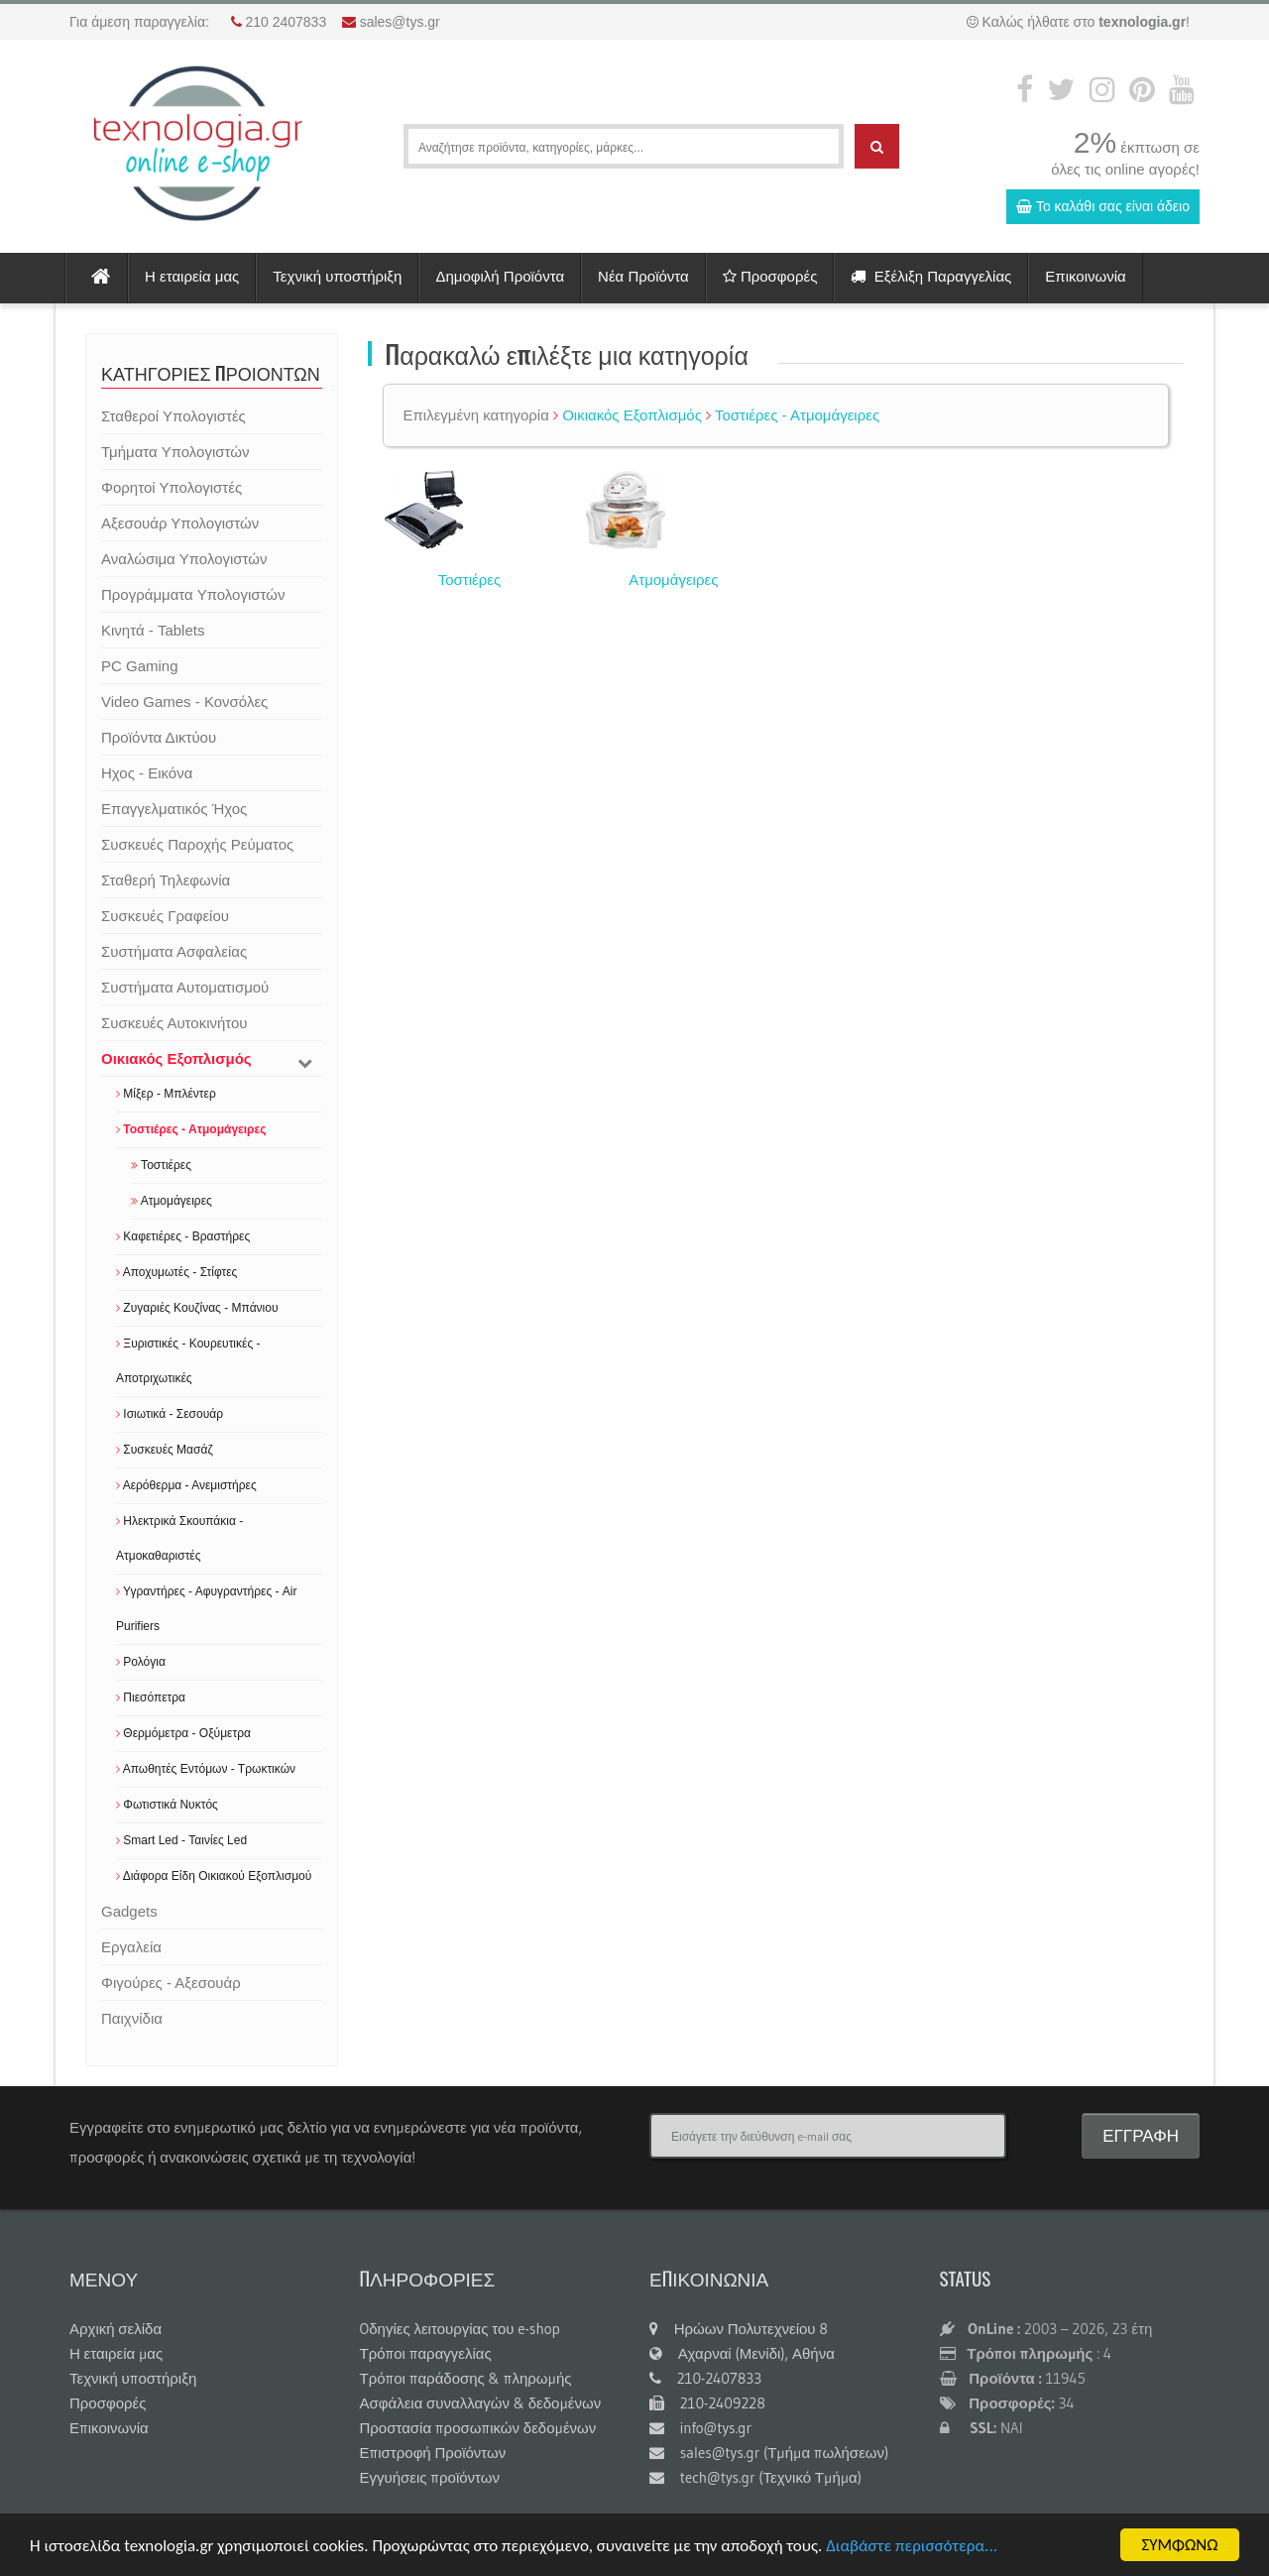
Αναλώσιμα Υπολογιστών (184, 558)
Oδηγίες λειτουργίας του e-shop (460, 2328)
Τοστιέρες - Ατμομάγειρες (191, 1129)
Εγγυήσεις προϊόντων (430, 2477)
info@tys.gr (700, 2427)
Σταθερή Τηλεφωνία (165, 880)
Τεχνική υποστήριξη (337, 276)
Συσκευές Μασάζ (164, 1450)
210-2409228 (707, 2403)
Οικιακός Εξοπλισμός (176, 1058)
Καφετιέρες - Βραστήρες (183, 1236)
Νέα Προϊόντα (643, 276)
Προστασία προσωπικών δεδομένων (478, 2427)
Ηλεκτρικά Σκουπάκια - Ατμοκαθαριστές (179, 1538)
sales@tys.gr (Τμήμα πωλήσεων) (768, 2452)
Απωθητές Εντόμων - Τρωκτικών (205, 1769)
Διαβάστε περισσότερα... (911, 2545)
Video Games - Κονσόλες (184, 701)
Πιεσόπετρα (150, 1697)
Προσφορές (770, 276)
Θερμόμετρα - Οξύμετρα (183, 1733)
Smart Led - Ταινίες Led (181, 1840)
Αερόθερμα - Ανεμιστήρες (186, 1485)
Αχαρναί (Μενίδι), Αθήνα (742, 2353)
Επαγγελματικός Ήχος (174, 808)
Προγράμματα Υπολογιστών (193, 594)
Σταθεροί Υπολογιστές (173, 416)
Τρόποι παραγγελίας (426, 2353)
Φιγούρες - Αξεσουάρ (171, 1982)
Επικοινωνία (1085, 276)
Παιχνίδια (132, 2018)
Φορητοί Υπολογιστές (171, 487)
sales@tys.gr (400, 22)
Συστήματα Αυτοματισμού (185, 987)
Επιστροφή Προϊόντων (433, 2452)
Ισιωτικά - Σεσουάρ (169, 1414)
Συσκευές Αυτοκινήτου (174, 1022)
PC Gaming (139, 665)
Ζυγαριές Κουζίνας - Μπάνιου (197, 1308)
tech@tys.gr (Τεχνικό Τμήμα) (755, 2477)
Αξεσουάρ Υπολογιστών (180, 523)
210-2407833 (705, 2378)
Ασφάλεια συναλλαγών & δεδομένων (481, 2403)
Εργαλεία (131, 1946)
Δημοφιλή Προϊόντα (499, 276)
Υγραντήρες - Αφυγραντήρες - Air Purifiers (206, 1608)
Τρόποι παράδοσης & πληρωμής (466, 2378)
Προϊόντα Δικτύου (158, 737)
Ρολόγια (141, 1662)
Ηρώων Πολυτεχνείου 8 (738, 2328)
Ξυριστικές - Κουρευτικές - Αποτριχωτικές (188, 1361)
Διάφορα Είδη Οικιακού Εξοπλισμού (213, 1876)
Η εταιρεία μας (192, 276)
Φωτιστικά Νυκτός (167, 1805)
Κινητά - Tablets (152, 630)
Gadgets (129, 1911)
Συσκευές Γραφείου (165, 915)
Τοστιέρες (161, 1165)
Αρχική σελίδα (115, 2328)
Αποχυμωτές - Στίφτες (176, 1272)
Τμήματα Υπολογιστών (175, 451)
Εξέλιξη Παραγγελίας (931, 276)
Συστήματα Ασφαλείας (174, 951)
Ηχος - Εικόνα (146, 772)
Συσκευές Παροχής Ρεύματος (197, 844)
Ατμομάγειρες (171, 1201)
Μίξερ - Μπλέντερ (166, 1094)
